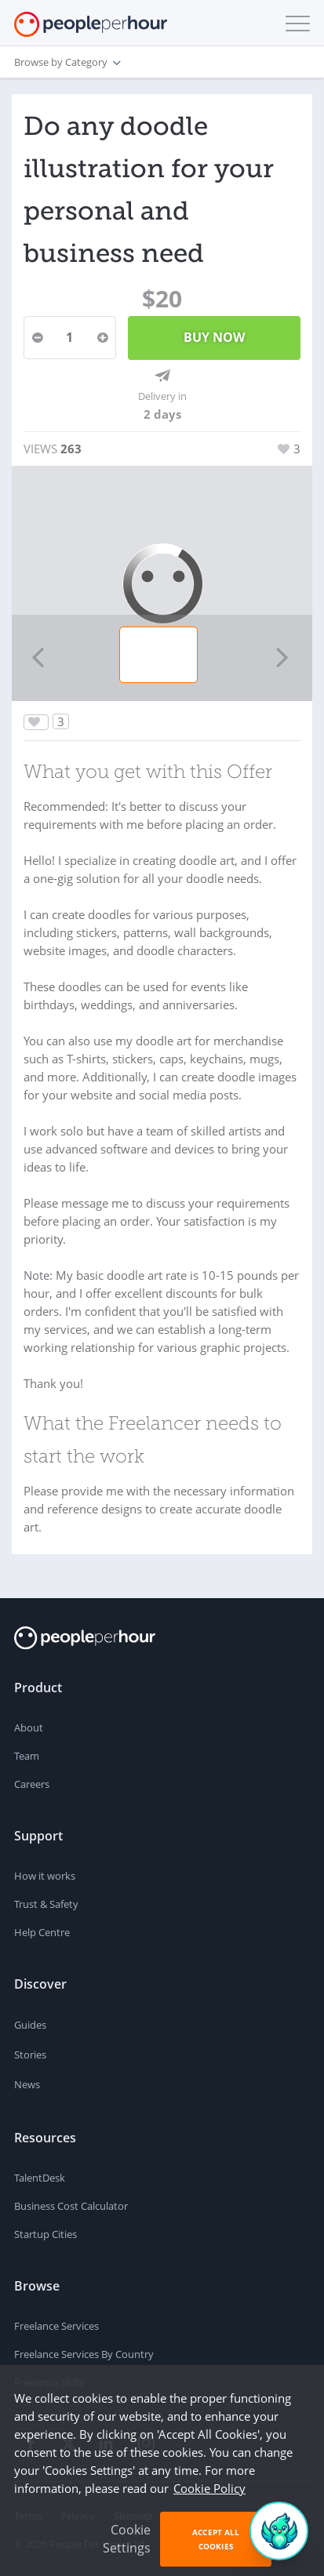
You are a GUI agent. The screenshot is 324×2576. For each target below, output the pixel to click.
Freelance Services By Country (84, 2354)
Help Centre (42, 1932)
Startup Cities (45, 2234)
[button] (294, 23)
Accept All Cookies (215, 2539)
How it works (44, 1876)
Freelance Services (56, 2326)
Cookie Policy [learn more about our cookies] (209, 2488)
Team (26, 1756)
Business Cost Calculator (71, 2206)
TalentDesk (39, 2178)
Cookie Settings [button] (127, 2538)
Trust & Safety (46, 1904)
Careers (31, 1784)
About (28, 1727)
